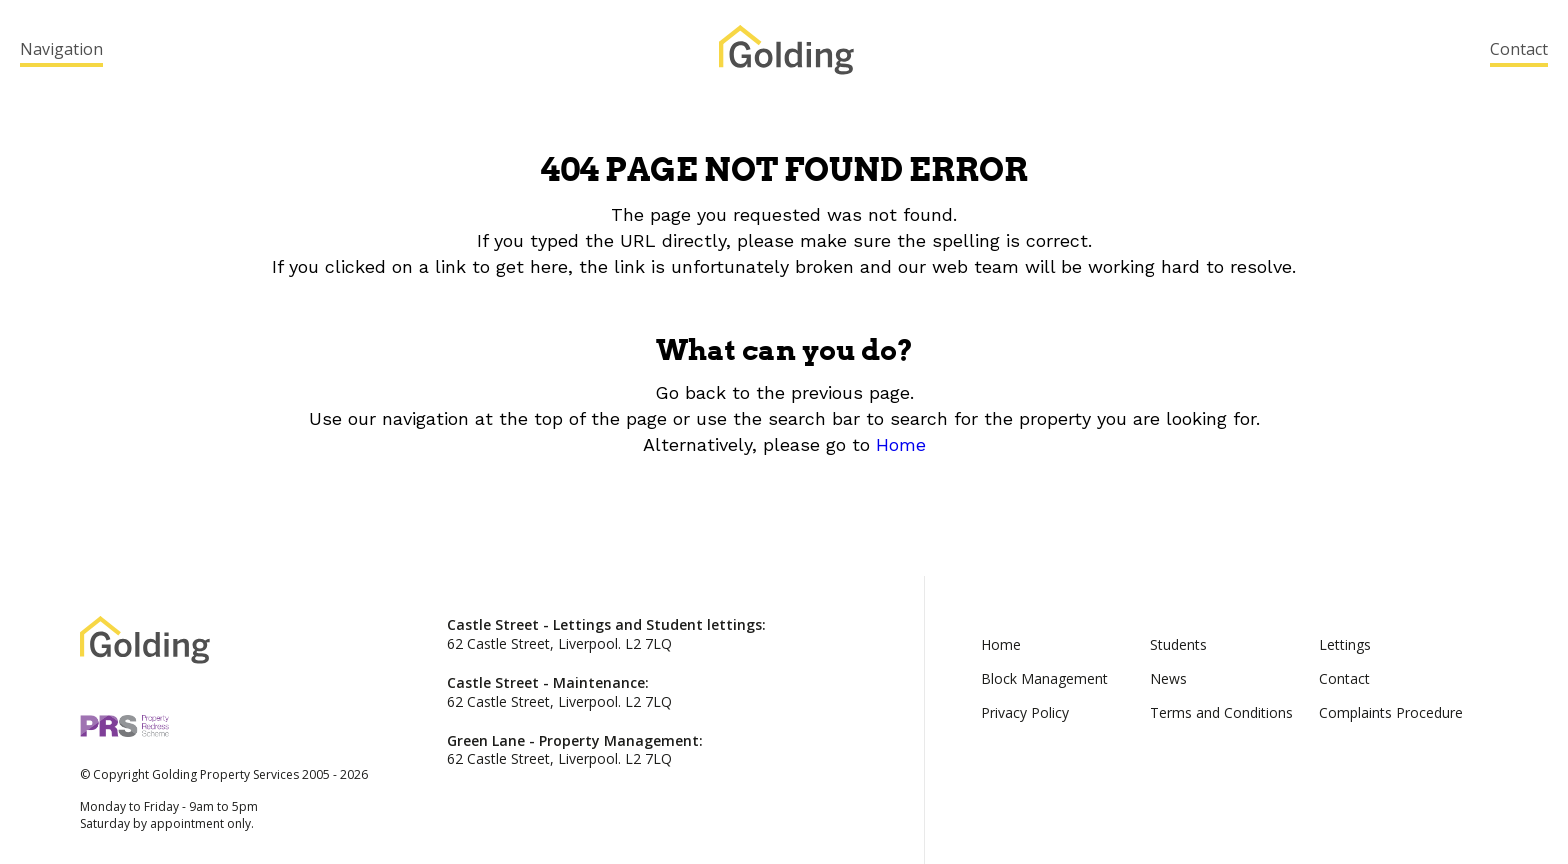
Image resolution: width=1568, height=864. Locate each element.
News (1168, 678)
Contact (1519, 49)
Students (1178, 644)
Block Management (1044, 678)
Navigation (61, 49)
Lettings (1345, 644)
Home (901, 444)
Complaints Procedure (1391, 712)
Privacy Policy (1025, 712)
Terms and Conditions (1221, 712)
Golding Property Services (786, 50)
